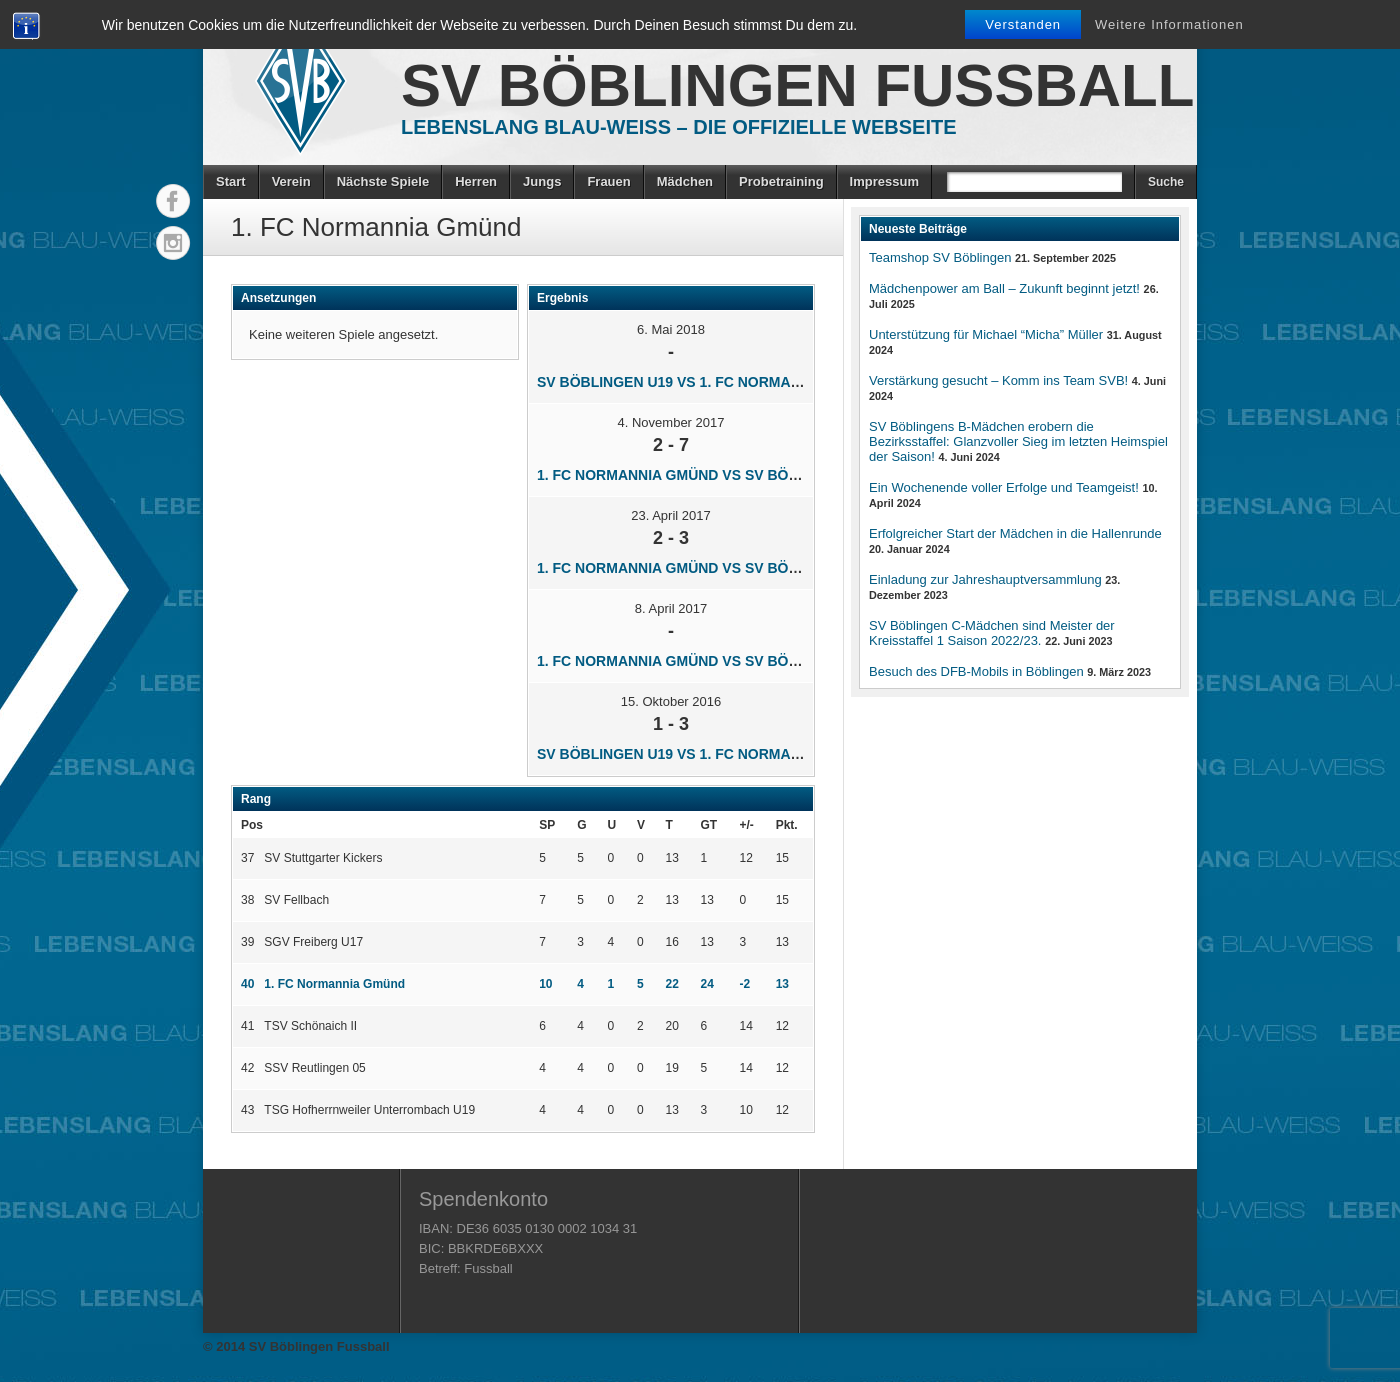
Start (231, 181)
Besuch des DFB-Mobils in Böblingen (976, 671)
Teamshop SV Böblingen (940, 257)
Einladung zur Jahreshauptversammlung (985, 579)
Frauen (608, 181)
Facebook (173, 201)
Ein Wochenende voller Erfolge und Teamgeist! (1004, 487)
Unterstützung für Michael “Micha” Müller (986, 334)
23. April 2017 (671, 515)
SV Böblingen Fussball (797, 85)
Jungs (542, 181)
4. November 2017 (671, 422)
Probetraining (781, 181)
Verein (291, 181)
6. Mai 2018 (671, 329)
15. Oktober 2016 (671, 701)
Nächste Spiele (383, 181)
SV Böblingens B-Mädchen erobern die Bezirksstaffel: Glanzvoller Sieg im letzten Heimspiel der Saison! (1018, 441)
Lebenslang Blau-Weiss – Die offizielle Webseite (679, 127)
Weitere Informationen (1169, 24)
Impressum (884, 181)
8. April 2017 (671, 608)
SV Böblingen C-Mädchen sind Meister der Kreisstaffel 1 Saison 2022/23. (992, 633)
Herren (476, 181)
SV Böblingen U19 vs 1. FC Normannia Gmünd (709, 382)
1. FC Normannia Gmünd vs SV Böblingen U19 (709, 475)
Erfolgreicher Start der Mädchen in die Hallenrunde (1015, 533)
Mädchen (685, 181)
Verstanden (1023, 24)
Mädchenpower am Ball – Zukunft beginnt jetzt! (1004, 288)
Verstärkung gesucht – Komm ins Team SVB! (998, 380)
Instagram (173, 243)
